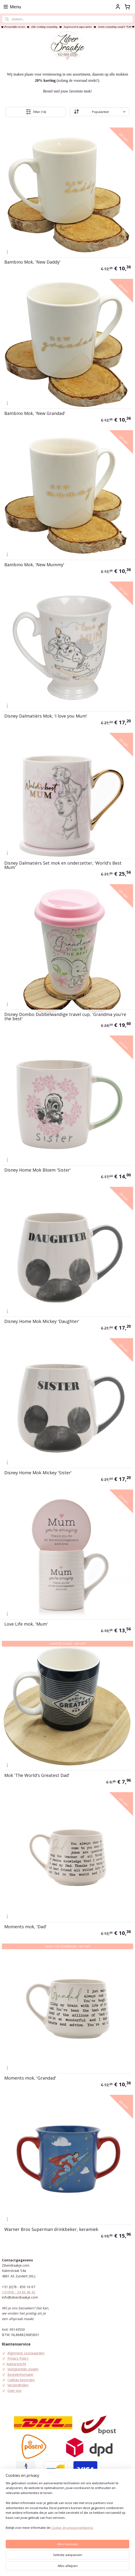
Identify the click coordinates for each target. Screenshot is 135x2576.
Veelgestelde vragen (22, 2369)
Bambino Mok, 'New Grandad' (34, 413)
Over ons (14, 2390)
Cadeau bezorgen (21, 2379)
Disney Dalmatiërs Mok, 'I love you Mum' (45, 716)
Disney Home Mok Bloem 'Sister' (37, 1170)
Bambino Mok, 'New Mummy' (34, 565)
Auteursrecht (16, 2364)
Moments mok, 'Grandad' (30, 2078)
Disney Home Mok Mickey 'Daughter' (41, 1321)
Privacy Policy (17, 2358)
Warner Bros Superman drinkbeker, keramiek (51, 2229)
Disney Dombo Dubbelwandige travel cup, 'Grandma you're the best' (65, 1016)
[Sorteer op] (99, 112)
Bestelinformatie (20, 2374)
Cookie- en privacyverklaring (71, 2527)
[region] (67, 2507)
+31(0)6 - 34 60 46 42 (18, 2292)
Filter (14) (36, 112)
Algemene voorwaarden (25, 2353)
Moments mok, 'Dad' (25, 1927)
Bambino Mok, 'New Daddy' (32, 262)
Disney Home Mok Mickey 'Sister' (38, 1473)
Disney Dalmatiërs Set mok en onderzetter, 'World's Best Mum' (63, 865)
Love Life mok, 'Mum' (26, 1624)
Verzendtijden (17, 2385)
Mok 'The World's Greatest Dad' (37, 1775)
